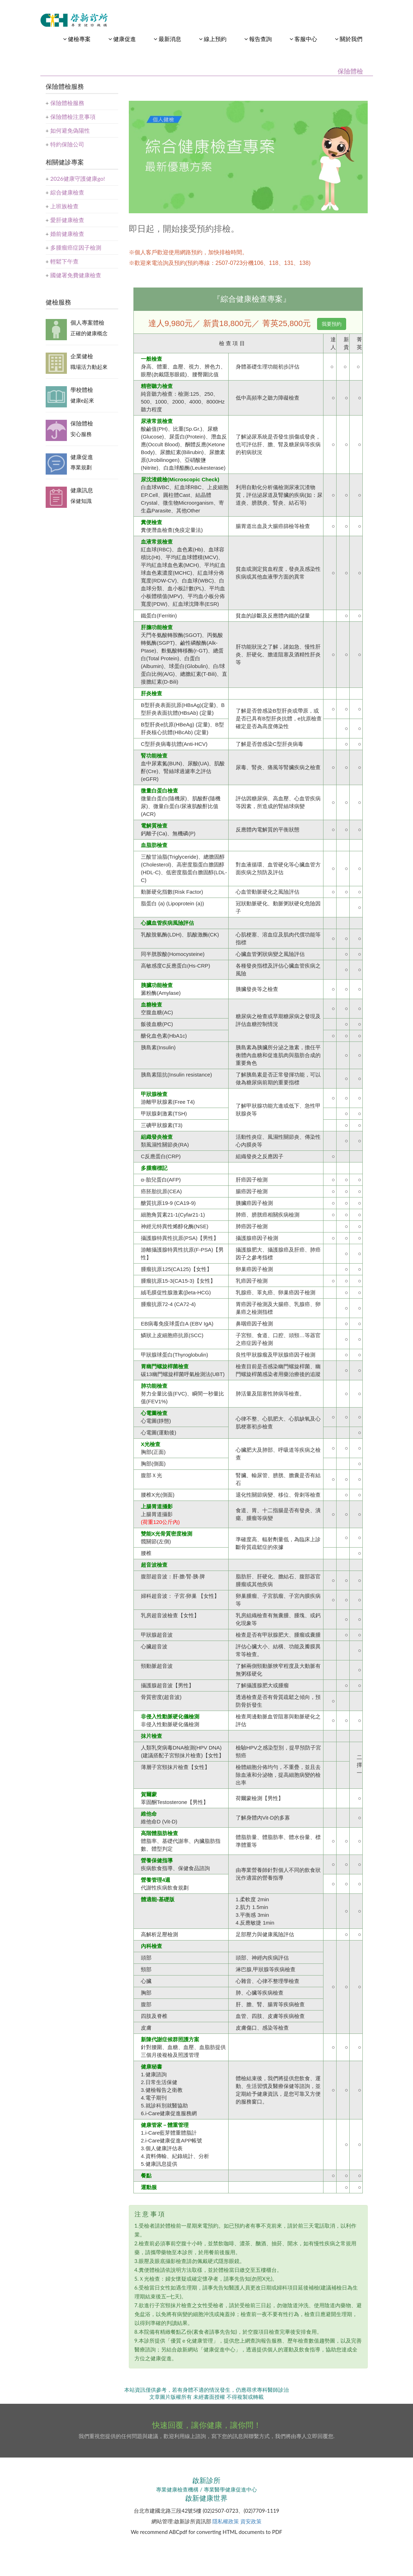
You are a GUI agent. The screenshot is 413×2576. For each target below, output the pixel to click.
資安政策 (251, 2521)
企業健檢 (81, 356)
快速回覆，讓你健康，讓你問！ (206, 2425)
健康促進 (81, 456)
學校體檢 (81, 389)
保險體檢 (81, 423)
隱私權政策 (225, 2521)
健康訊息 (81, 490)
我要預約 (332, 324)
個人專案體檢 (87, 322)
